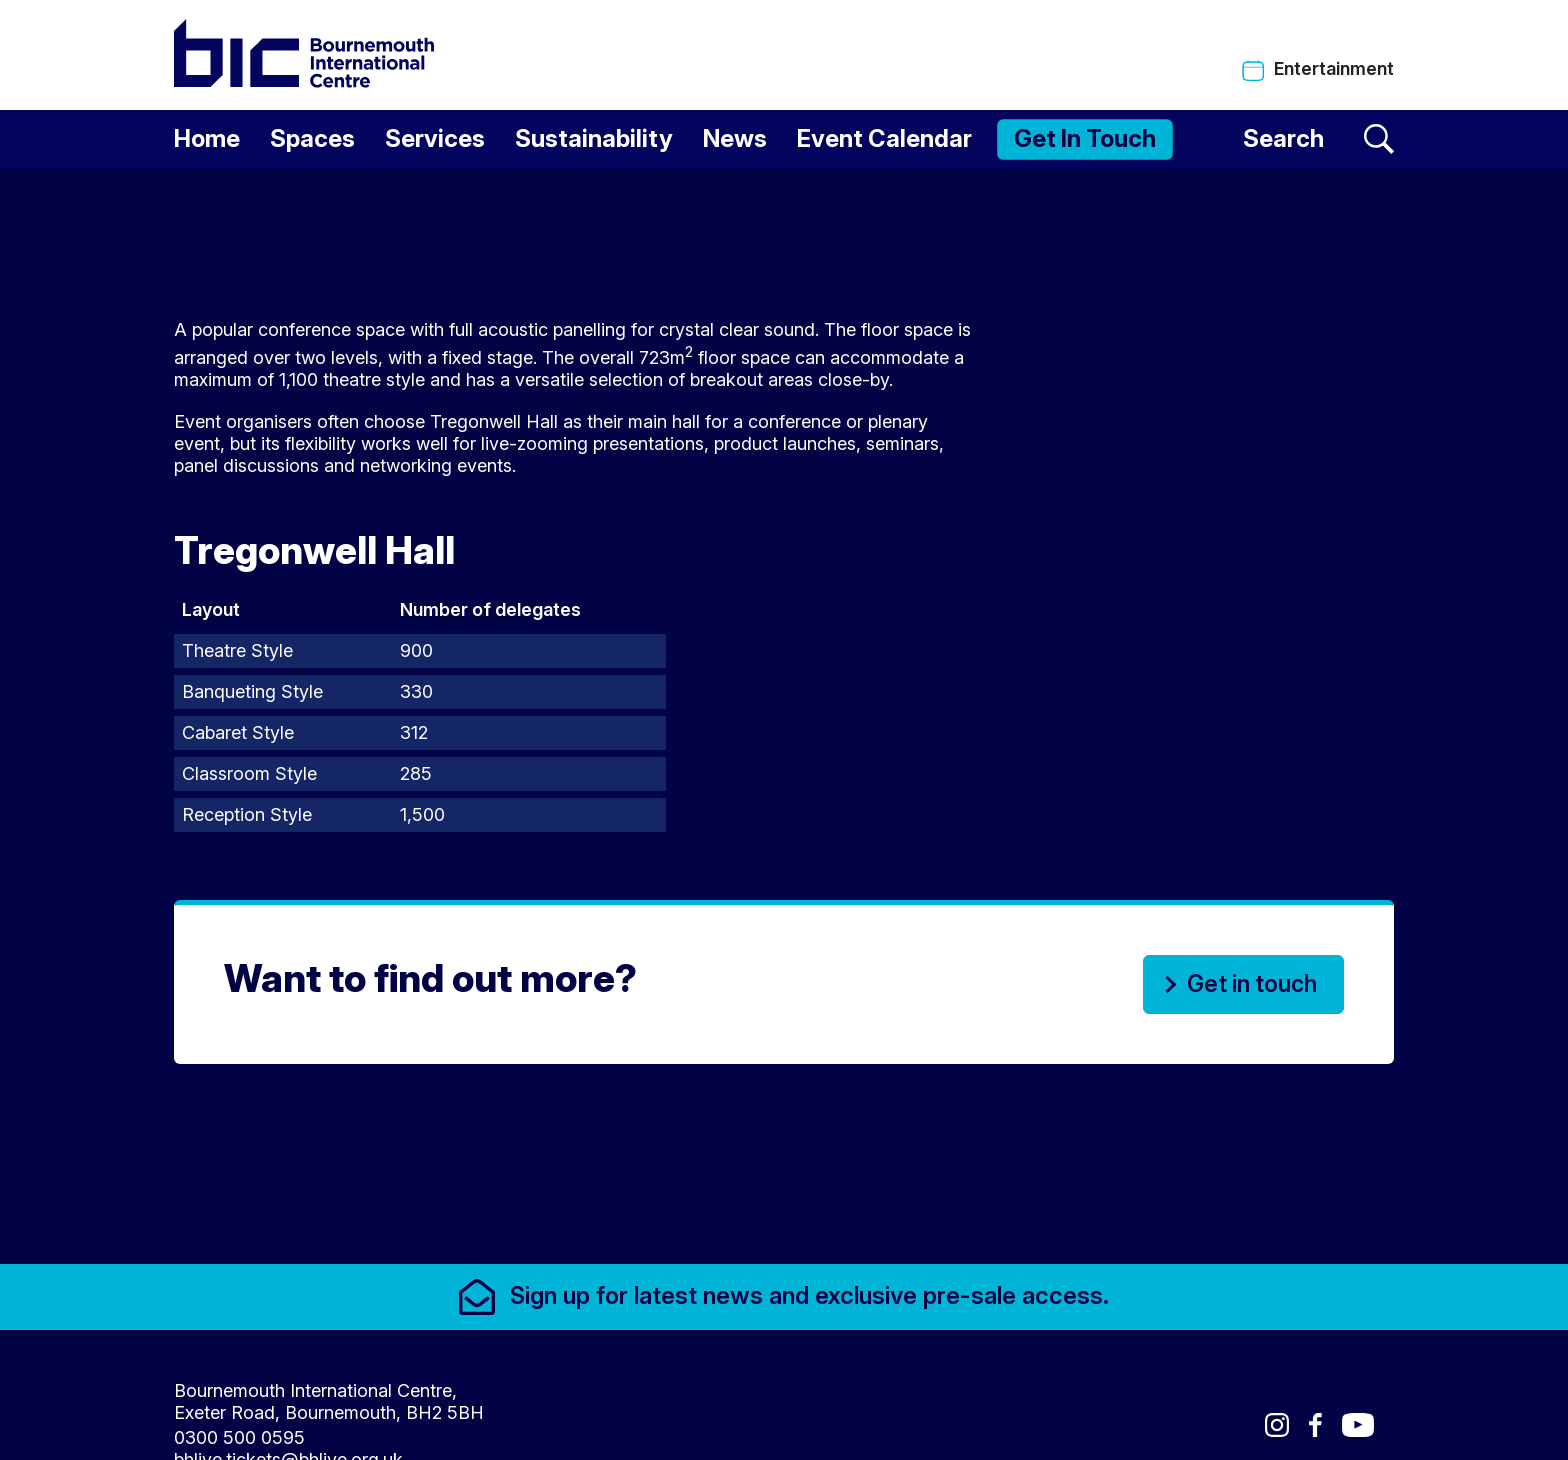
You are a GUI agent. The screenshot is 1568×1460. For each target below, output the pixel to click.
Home (207, 138)
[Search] (1318, 139)
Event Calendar (884, 138)
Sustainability (594, 138)
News (735, 138)
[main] (784, 712)
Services (435, 138)
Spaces (312, 138)
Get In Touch (1085, 138)
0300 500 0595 (239, 1427)
